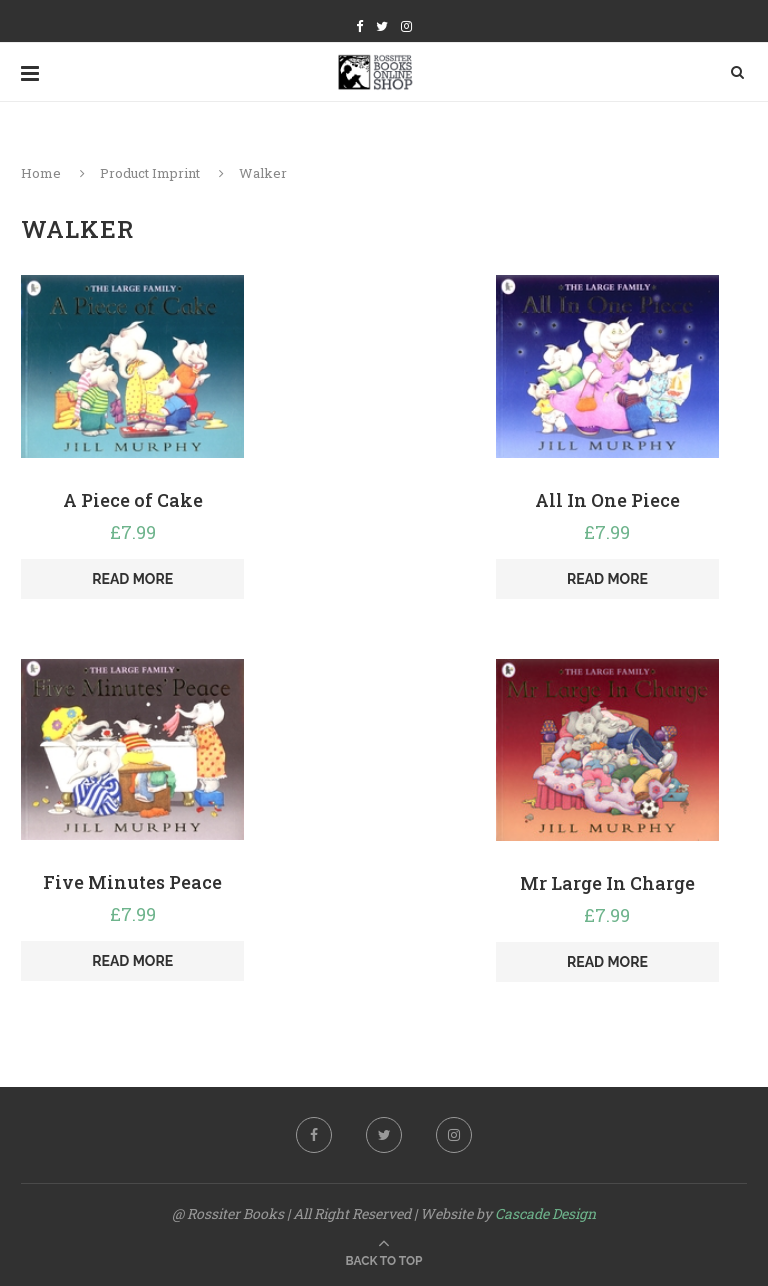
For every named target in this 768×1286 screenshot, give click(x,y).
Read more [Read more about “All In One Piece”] (607, 579)
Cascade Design (545, 1213)
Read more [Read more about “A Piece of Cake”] (132, 579)
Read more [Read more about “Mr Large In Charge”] (607, 962)
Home (41, 173)
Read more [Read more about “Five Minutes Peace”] (132, 961)
